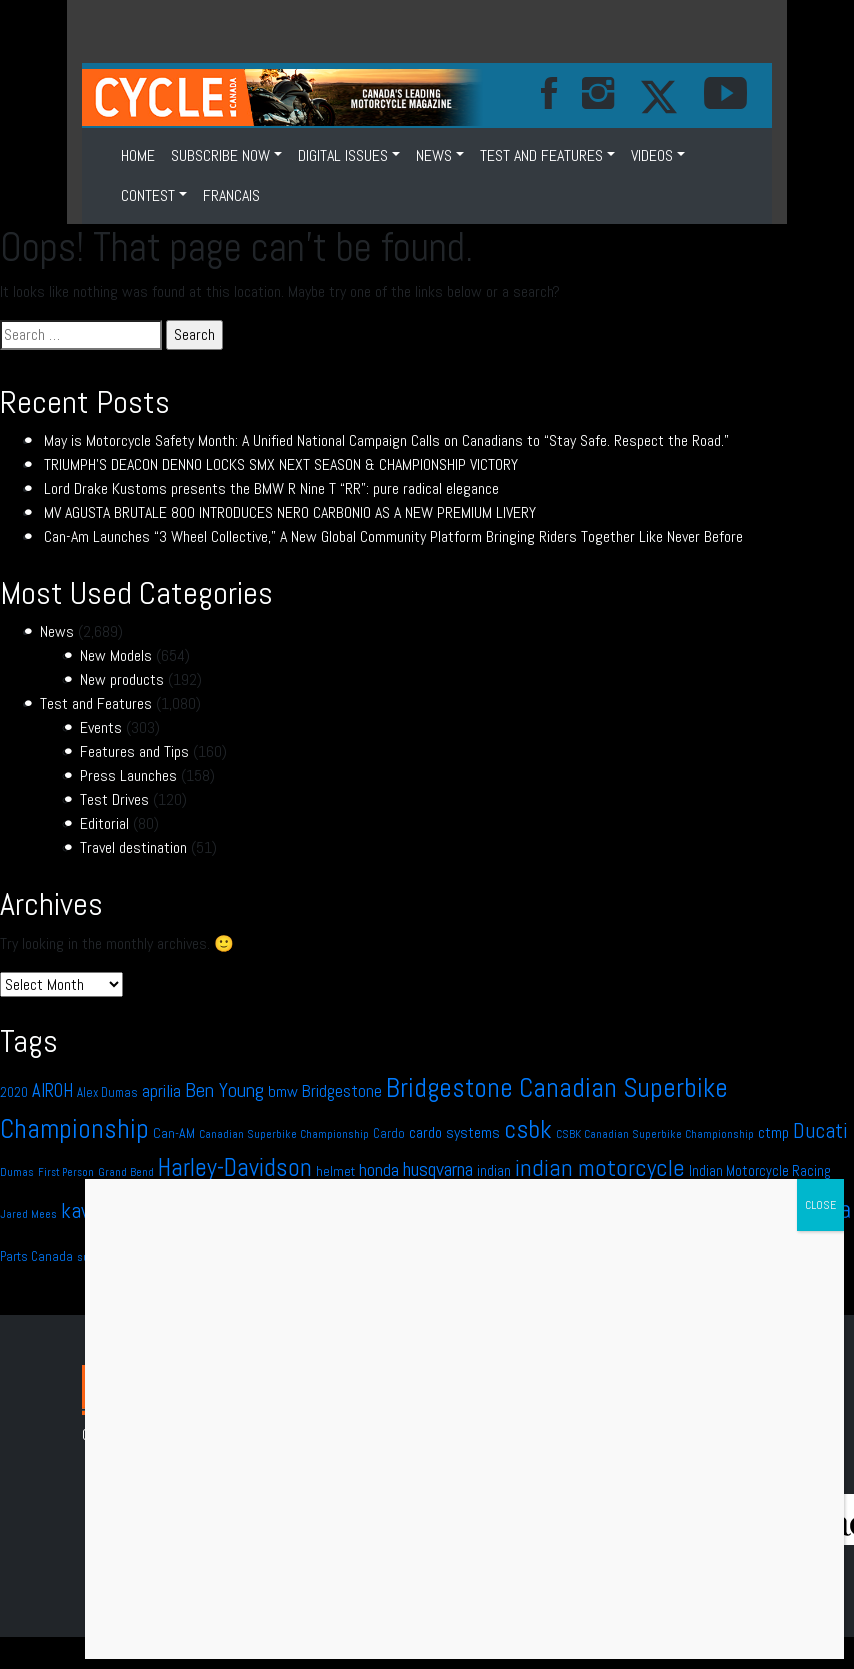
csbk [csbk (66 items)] (528, 1129)
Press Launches (128, 775)
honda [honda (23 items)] (379, 1169)
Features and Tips (134, 751)
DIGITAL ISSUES (343, 155)
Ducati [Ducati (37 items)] (820, 1130)
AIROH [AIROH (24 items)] (52, 1090)
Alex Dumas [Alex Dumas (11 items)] (107, 1092)
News (434, 155)
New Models (116, 655)
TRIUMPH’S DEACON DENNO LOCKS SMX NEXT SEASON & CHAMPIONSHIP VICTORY (281, 464)
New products (122, 679)
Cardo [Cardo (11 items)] (389, 1133)
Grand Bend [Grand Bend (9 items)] (126, 1172)
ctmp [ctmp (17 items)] (773, 1132)
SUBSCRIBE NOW (220, 155)
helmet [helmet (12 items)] (335, 1171)
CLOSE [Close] (820, 1205)
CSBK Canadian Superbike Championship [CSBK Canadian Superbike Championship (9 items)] (655, 1134)
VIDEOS (652, 155)
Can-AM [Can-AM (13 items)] (174, 1133)
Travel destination (133, 847)
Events (101, 727)
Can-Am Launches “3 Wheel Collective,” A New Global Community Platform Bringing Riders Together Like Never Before (393, 536)
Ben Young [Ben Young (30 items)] (224, 1090)
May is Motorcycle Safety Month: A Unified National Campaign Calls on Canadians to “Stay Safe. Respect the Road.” (386, 440)
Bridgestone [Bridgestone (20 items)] (342, 1091)
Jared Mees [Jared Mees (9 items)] (28, 1214)
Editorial (104, 823)
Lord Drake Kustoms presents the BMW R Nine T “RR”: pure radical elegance (271, 488)
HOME (138, 155)
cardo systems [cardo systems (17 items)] (454, 1132)
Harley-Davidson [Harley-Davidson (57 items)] (235, 1167)
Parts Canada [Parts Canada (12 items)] (36, 1256)
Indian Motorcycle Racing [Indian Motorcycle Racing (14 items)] (760, 1171)
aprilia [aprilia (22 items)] (161, 1091)
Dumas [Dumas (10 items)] (17, 1172)
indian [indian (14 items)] (494, 1171)
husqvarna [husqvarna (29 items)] (438, 1169)
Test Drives (114, 799)
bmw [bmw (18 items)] (283, 1091)
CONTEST (148, 195)
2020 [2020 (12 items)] (14, 1092)
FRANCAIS (231, 195)
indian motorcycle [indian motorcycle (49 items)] (600, 1168)
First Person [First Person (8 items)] (66, 1172)
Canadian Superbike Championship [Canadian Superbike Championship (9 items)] (284, 1134)
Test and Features (541, 155)
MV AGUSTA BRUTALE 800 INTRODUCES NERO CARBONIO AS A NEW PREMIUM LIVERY (290, 512)
